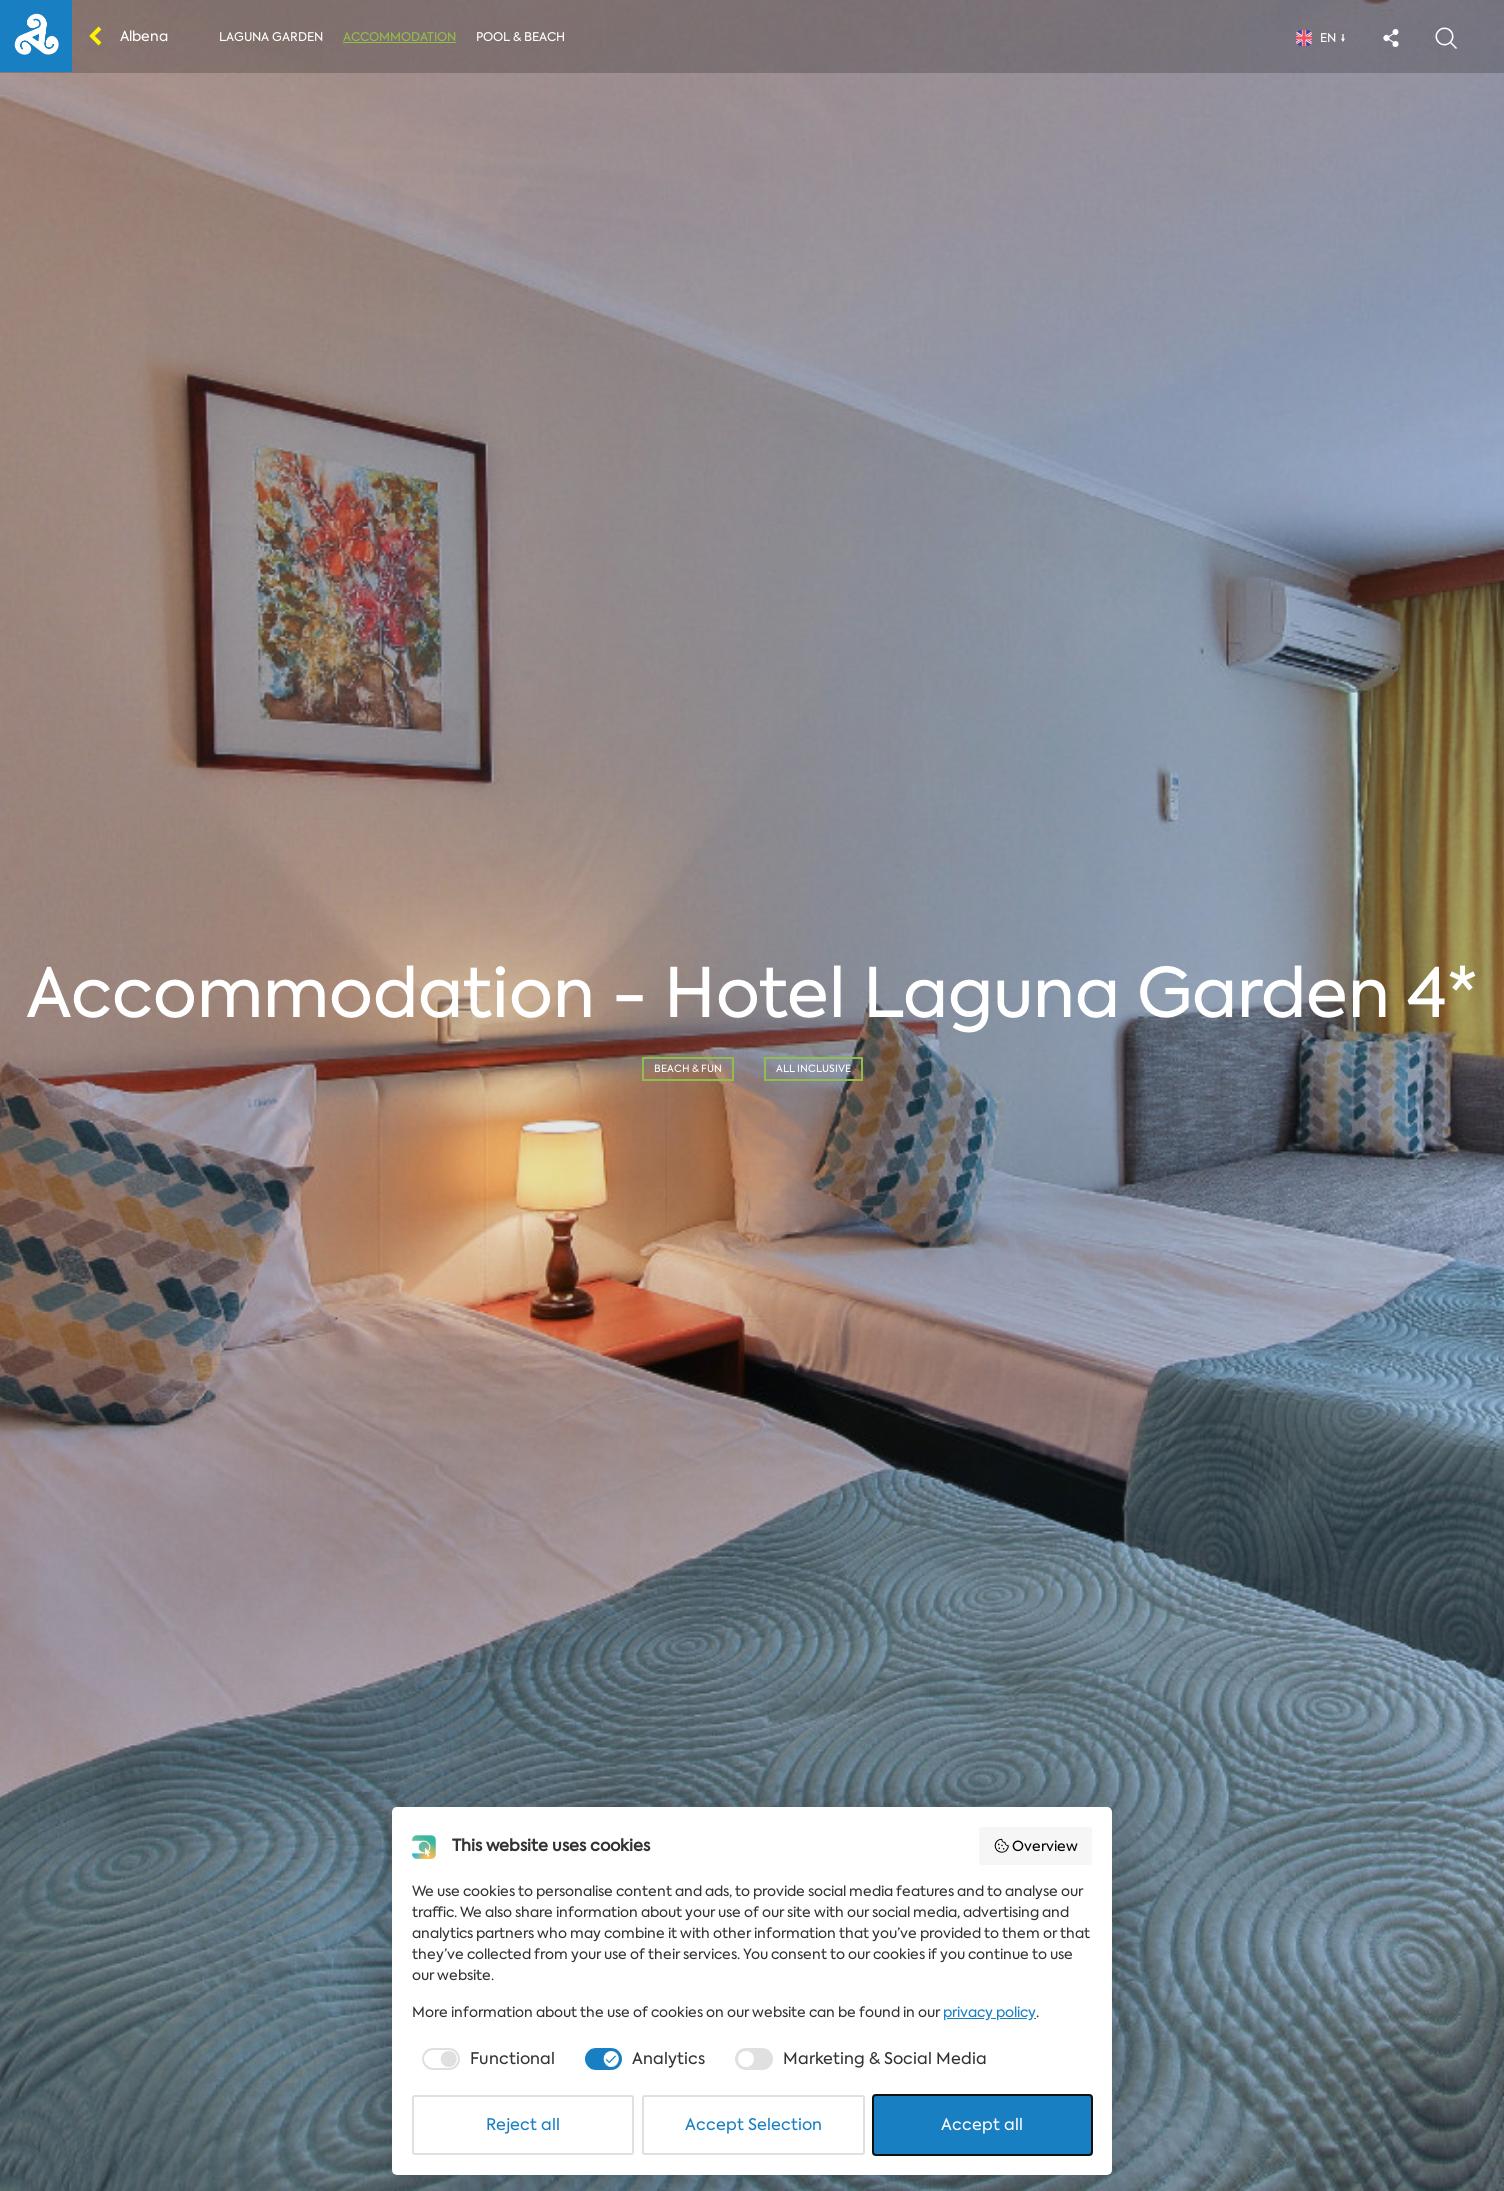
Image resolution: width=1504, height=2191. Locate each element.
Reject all (523, 2124)
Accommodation (399, 37)
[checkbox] (486, 2059)
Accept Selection (753, 2124)
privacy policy (989, 2012)
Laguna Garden (271, 37)
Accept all (982, 2124)
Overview (1036, 1846)
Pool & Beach (520, 37)
